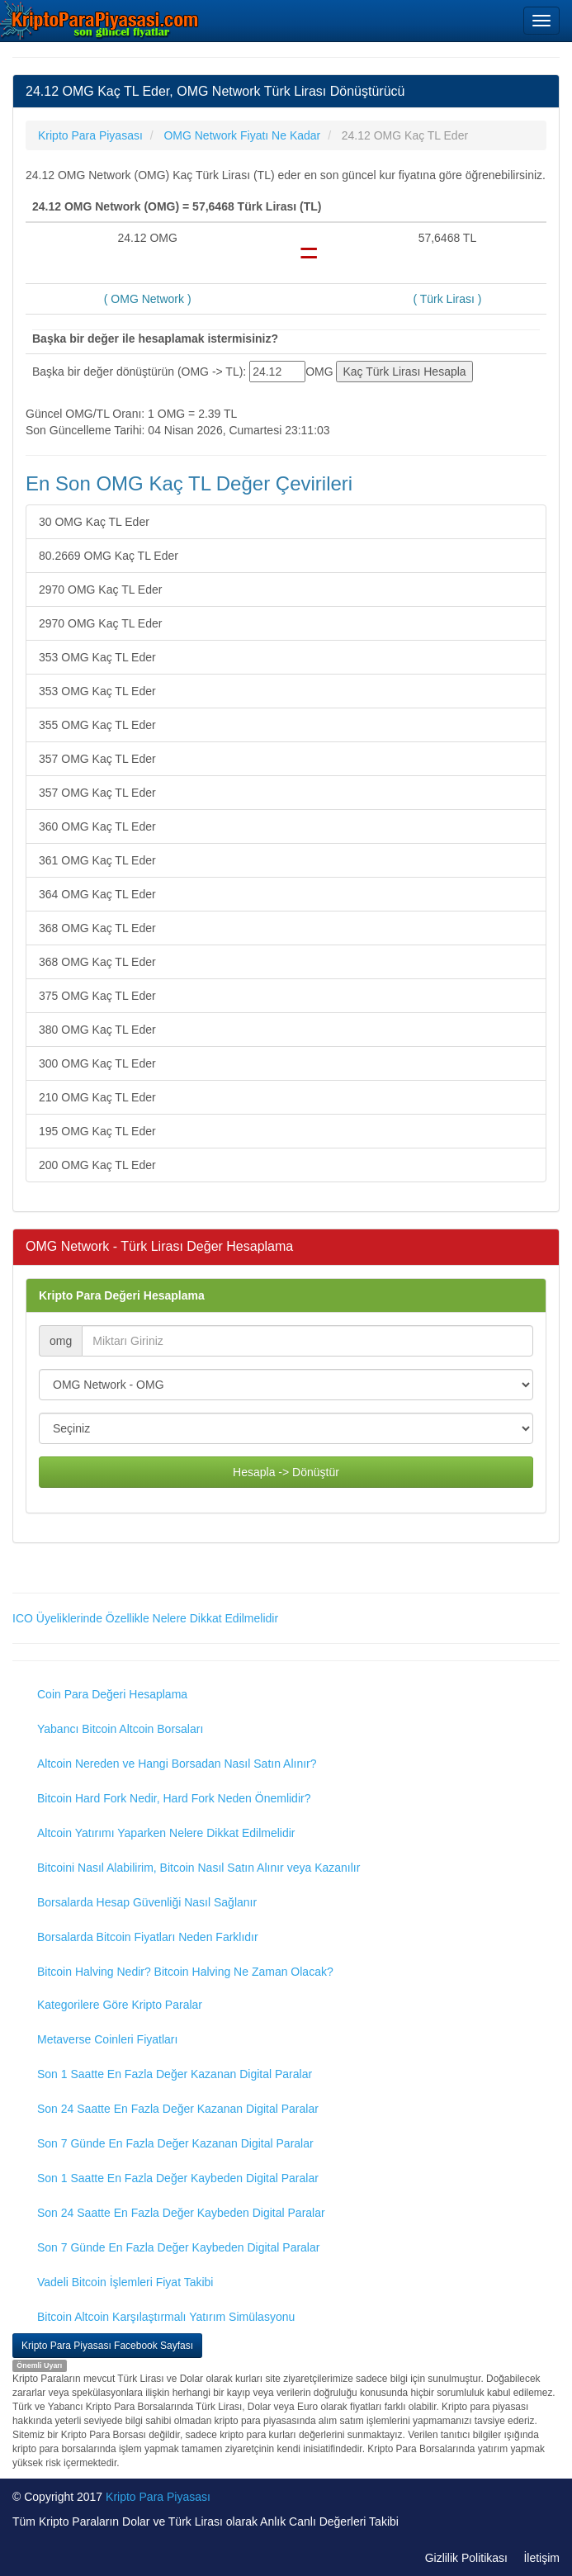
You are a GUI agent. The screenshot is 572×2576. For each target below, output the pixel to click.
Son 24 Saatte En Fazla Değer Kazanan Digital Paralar (178, 2108)
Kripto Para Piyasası (158, 2496)
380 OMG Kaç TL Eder (97, 1029)
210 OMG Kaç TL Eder (97, 1097)
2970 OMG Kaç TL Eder (100, 589)
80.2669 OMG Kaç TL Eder (108, 555)
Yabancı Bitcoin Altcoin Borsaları (120, 1728)
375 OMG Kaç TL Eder (97, 995)
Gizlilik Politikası (466, 2557)
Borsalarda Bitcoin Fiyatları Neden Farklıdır (147, 1937)
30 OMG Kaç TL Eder (94, 521)
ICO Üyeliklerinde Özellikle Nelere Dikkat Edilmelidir (145, 1618)
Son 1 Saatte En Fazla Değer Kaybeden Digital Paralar (178, 2178)
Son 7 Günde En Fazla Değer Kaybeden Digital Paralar (178, 2247)
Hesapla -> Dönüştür (286, 1472)
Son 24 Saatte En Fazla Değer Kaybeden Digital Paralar (181, 2212)
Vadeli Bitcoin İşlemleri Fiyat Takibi (125, 2282)
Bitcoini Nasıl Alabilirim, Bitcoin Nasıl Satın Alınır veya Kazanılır (198, 1867)
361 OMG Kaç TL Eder (97, 860)
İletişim (541, 2557)
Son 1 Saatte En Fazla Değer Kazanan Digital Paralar (174, 2074)
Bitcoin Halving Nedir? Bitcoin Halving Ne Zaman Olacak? (185, 1971)
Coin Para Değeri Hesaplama (112, 1694)
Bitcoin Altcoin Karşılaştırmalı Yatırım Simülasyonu (166, 2316)
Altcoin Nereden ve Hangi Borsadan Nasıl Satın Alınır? (177, 1763)
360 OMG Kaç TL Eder (97, 826)
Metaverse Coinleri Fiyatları (107, 2039)
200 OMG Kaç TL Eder (97, 1165)
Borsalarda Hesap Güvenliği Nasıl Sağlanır (147, 1902)
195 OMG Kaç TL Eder (97, 1131)
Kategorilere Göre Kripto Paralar (119, 2004)
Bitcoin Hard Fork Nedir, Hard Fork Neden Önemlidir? (173, 1798)
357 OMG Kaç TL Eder (97, 758)
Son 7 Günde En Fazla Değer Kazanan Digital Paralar (175, 2143)
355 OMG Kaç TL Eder (97, 725)
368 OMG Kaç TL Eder (97, 928)
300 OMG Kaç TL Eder (97, 1063)
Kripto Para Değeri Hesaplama (122, 1295)
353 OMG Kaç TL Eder (97, 657)
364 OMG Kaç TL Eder (97, 894)
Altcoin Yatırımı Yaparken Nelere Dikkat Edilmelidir (166, 1833)
